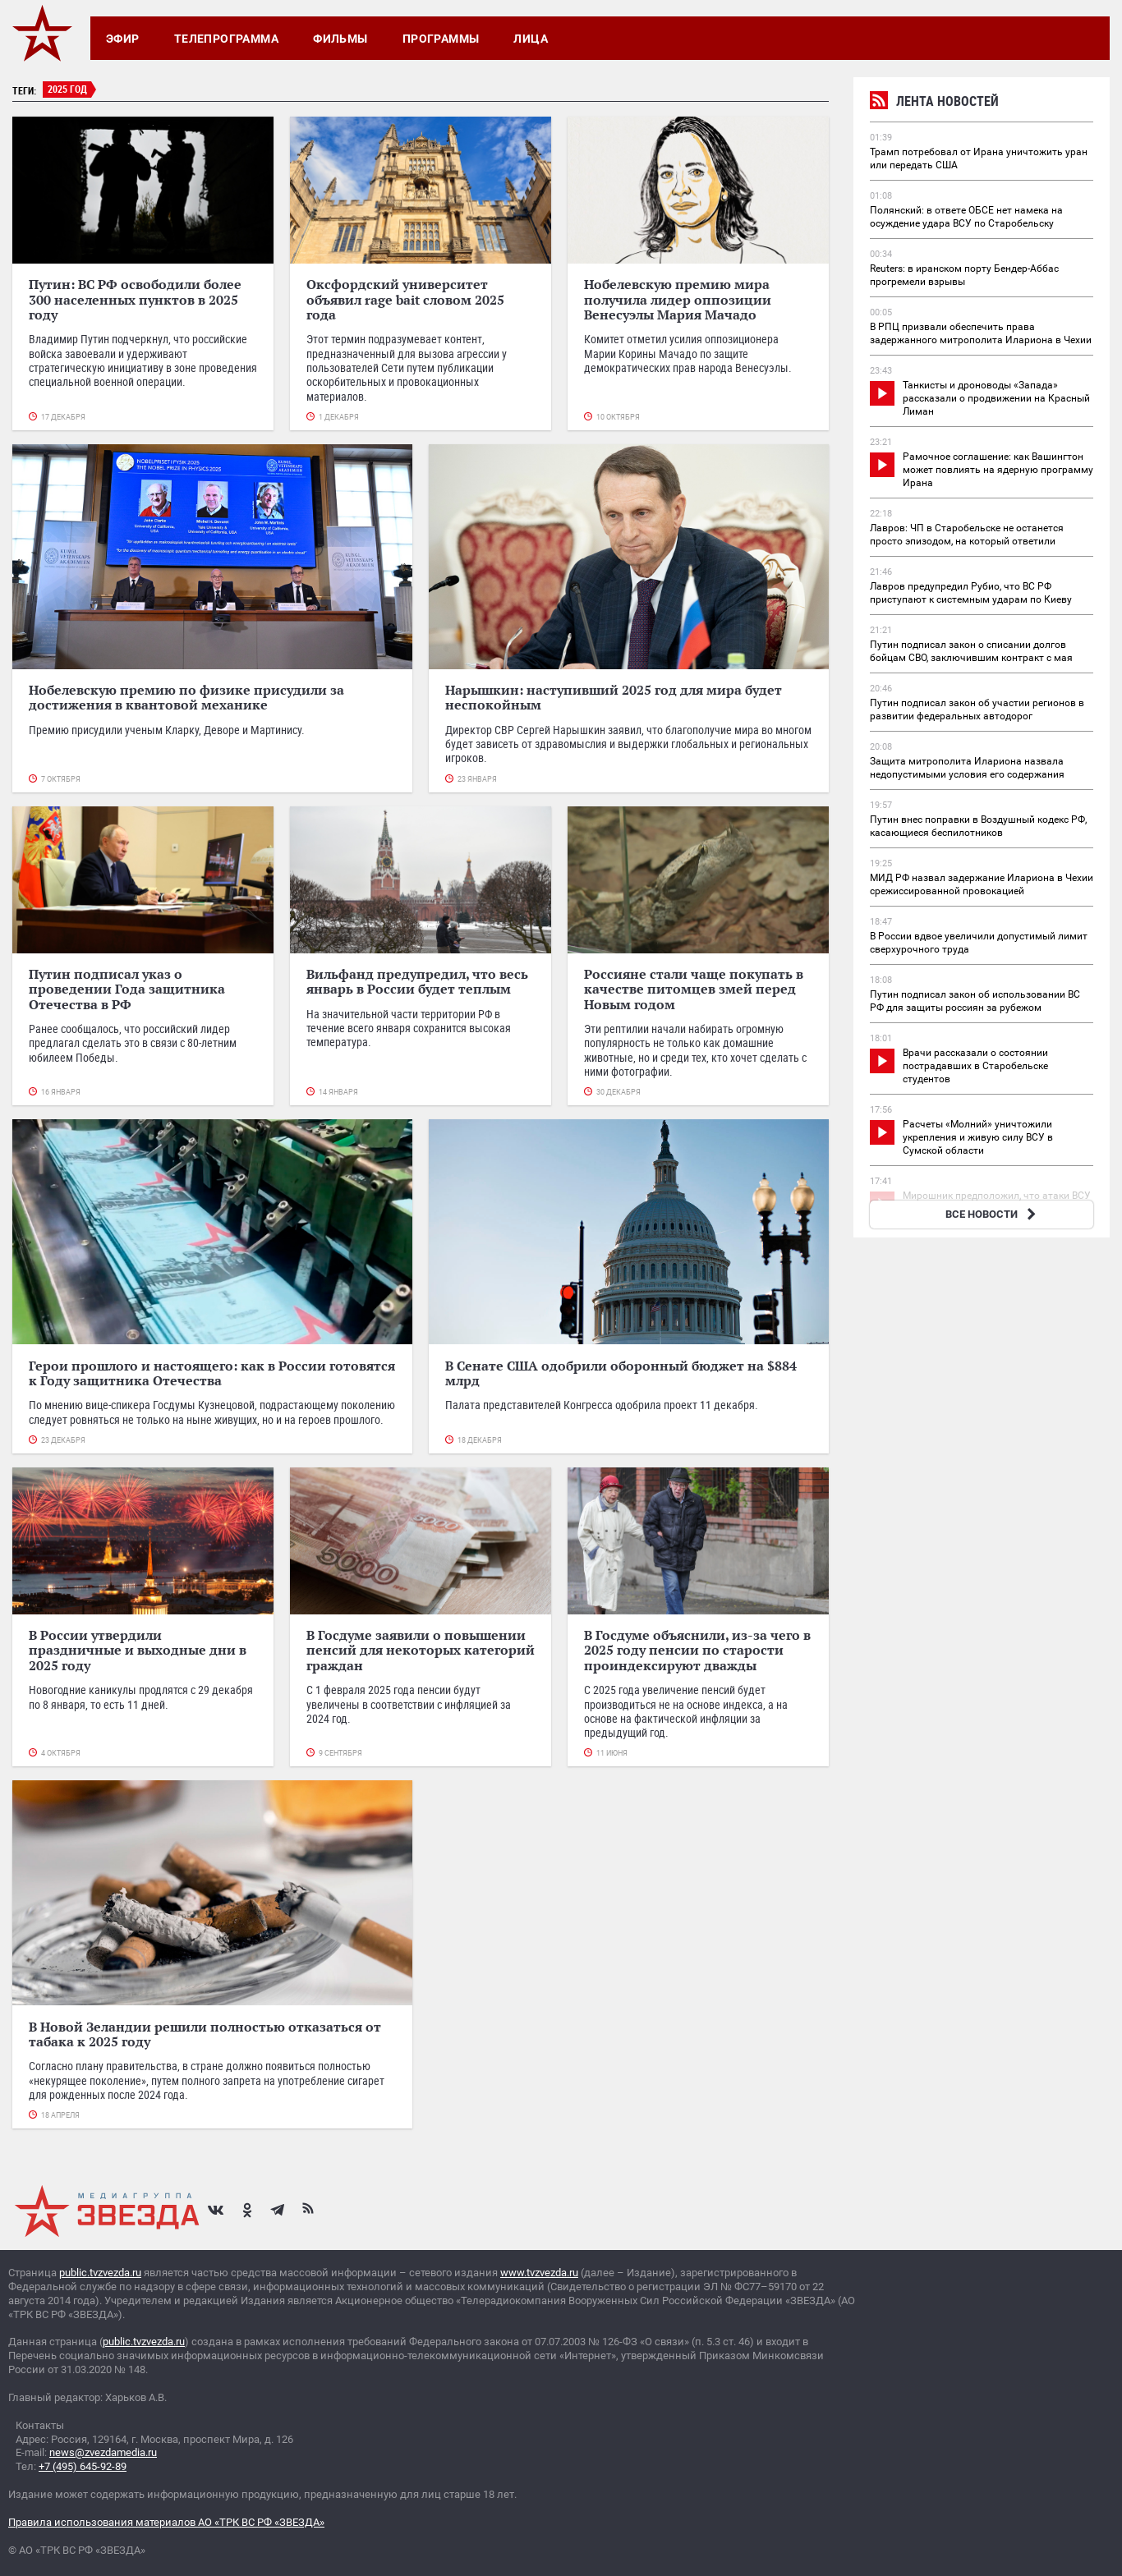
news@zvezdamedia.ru (103, 2452)
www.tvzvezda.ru (539, 2272)
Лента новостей (934, 103)
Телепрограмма (226, 38)
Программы (441, 38)
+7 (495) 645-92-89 (82, 2466)
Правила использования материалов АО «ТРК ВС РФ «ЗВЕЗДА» (166, 2522)
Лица (530, 38)
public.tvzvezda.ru (100, 2272)
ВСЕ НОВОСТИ (992, 1214)
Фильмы (340, 38)
